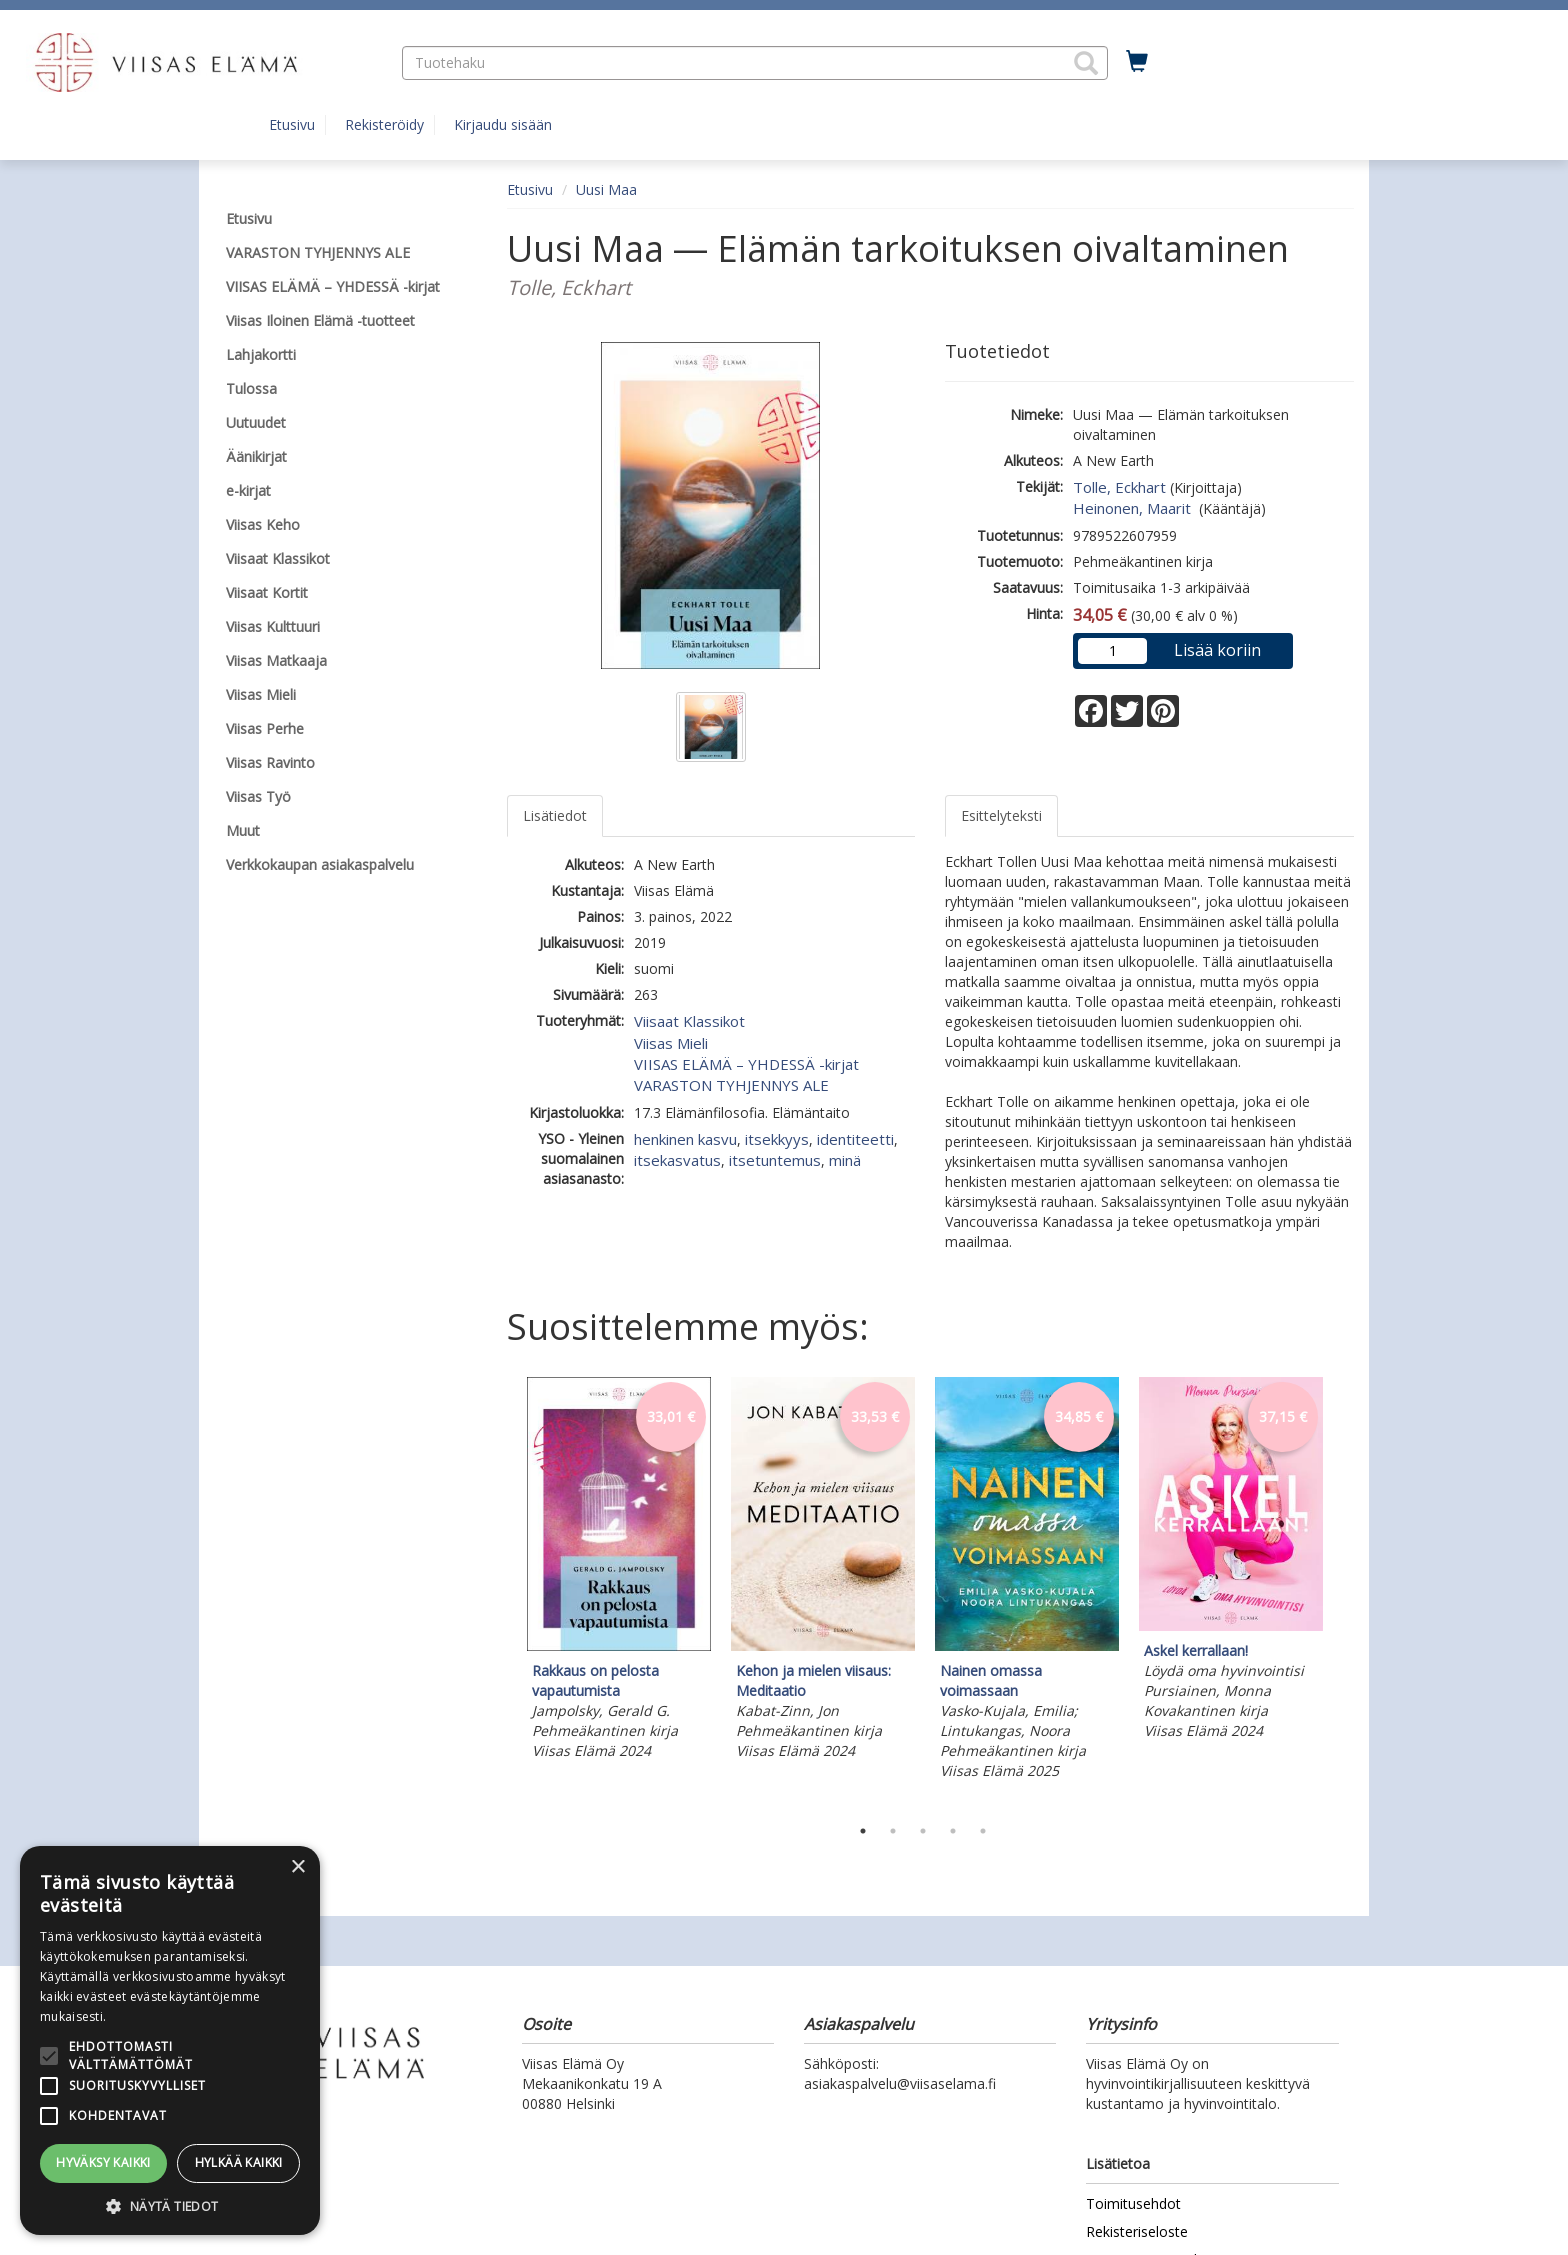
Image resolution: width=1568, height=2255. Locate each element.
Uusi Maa (606, 189)
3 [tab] (923, 1831)
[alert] (170, 2040)
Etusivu (292, 124)
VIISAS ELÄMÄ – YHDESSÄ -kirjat (746, 1064)
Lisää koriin (1217, 650)
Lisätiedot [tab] (555, 815)
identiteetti (855, 1139)
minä (845, 1160)
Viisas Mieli (671, 1043)
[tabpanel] (619, 1572)
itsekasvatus (677, 1160)
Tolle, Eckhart (1119, 487)
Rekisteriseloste (1137, 2231)
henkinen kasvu (685, 1139)
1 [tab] (863, 1831)
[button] (1086, 63)
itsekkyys (777, 1139)
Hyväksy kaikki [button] (103, 2162)
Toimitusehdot (1133, 2203)
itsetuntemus (775, 1160)
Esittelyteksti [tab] (1001, 815)
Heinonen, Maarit (1134, 508)
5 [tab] (983, 1831)
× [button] (297, 1867)
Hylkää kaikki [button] (239, 2162)
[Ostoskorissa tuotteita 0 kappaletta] (1137, 62)
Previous (502, 1592)
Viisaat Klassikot (689, 1021)
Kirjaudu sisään (503, 124)
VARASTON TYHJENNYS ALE (731, 1085)
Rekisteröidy (384, 124)
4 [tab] (953, 1831)
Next (1344, 1592)
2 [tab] (893, 1831)
